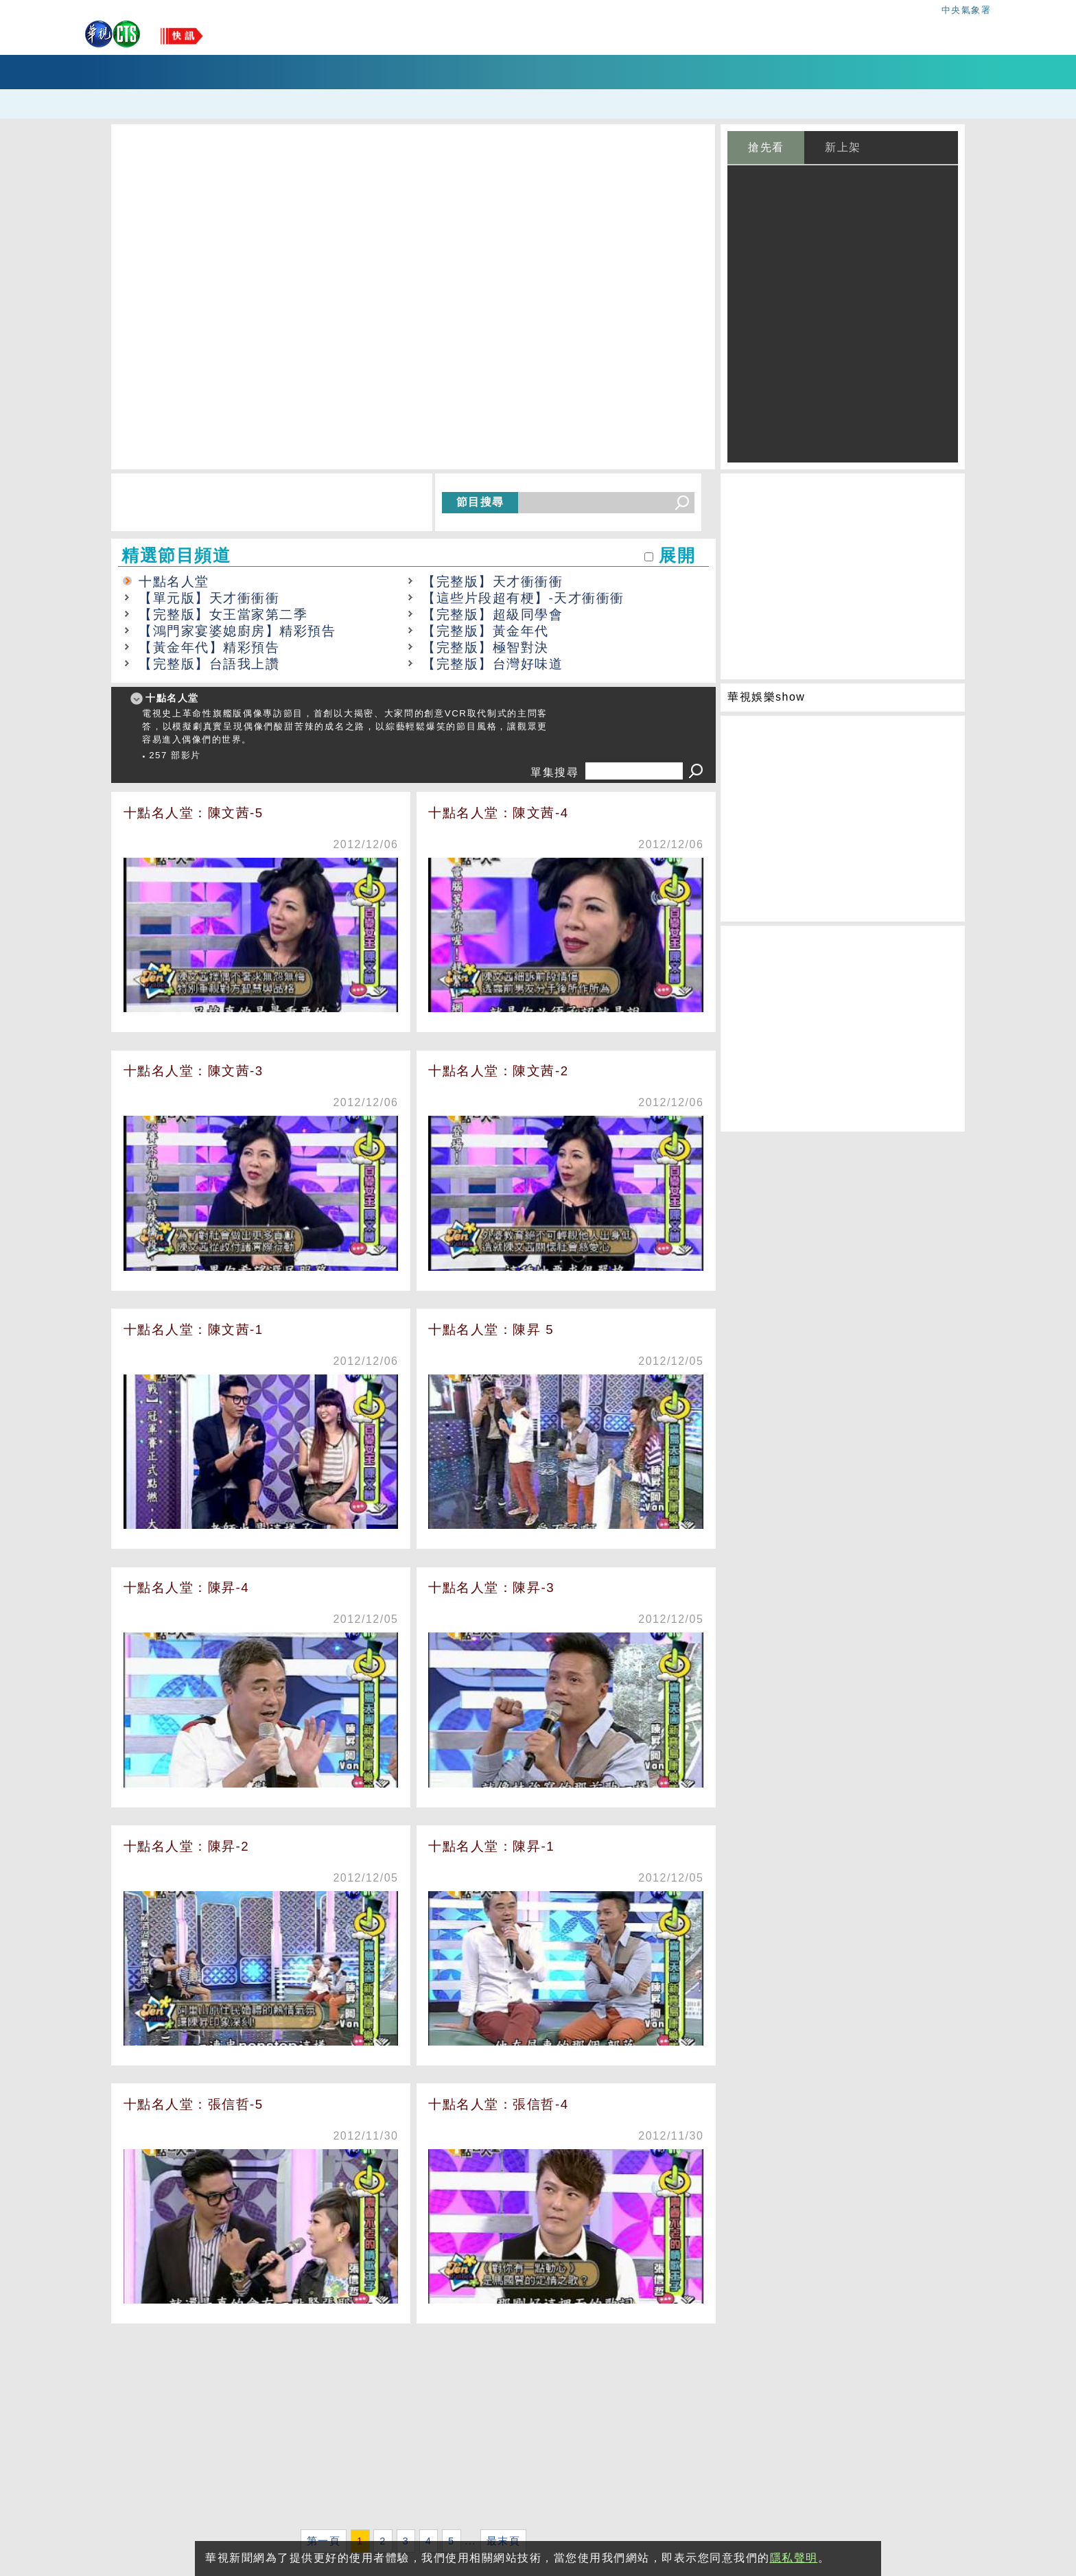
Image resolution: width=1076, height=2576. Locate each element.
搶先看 (766, 147)
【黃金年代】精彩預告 (209, 647)
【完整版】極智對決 (485, 647)
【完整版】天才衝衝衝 (492, 581)
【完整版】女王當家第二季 (223, 614)
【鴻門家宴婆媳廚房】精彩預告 (237, 631)
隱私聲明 (794, 2558)
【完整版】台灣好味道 (492, 664)
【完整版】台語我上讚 (209, 664)
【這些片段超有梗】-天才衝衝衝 (523, 598)
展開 (677, 555)
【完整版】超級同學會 (492, 614)
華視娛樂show (766, 697)
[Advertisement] (413, 2429)
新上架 (843, 147)
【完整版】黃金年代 (485, 631)
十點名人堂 (174, 581)
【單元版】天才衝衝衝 (209, 598)
